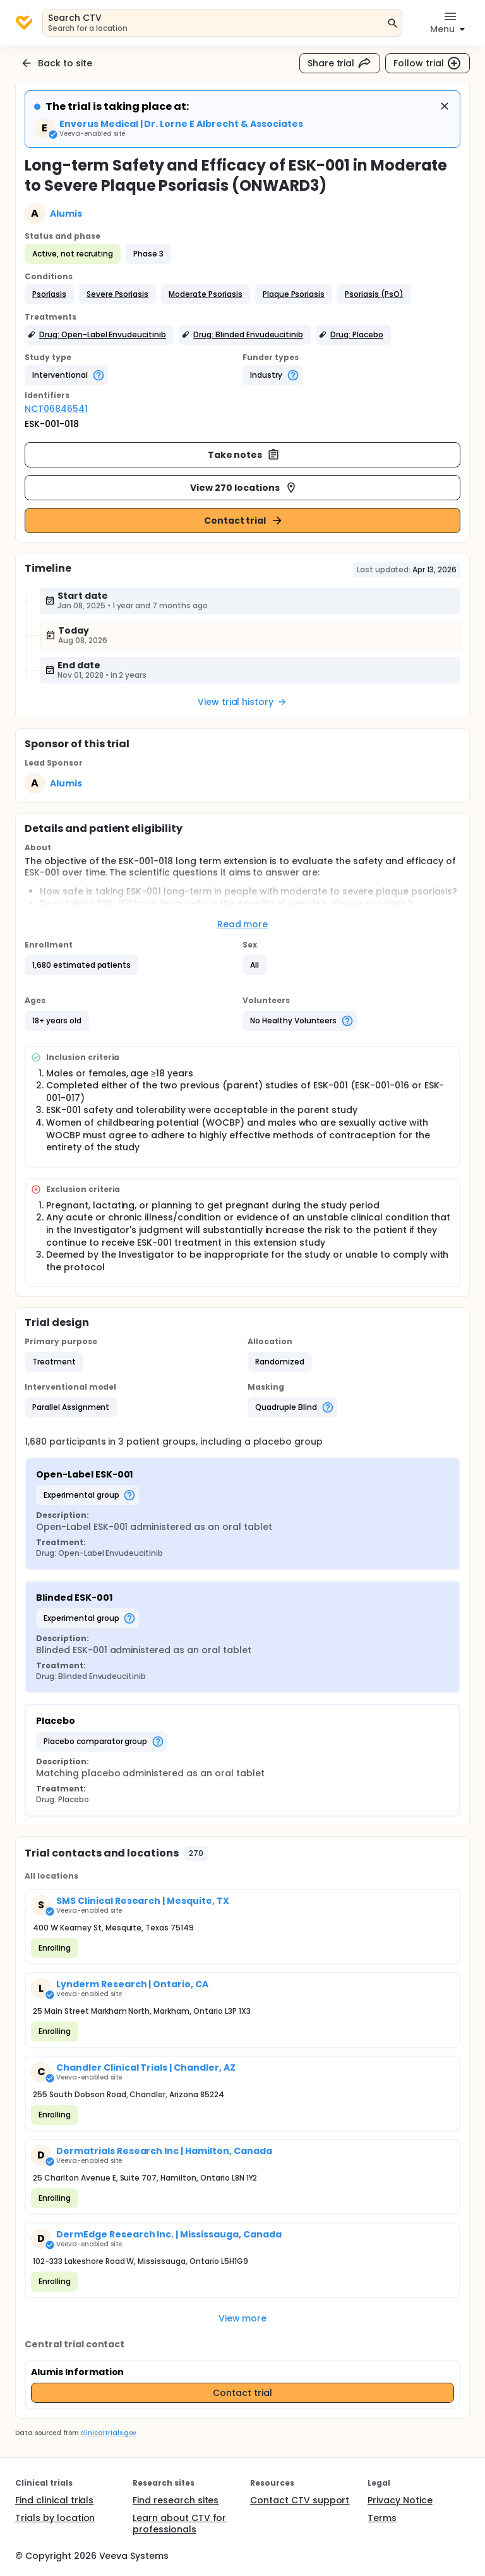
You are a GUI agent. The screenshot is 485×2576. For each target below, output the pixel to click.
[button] (49, 294)
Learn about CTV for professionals (179, 2523)
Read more (242, 924)
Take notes (244, 454)
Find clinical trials (54, 2500)
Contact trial (244, 520)
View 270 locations (243, 487)
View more (243, 2318)
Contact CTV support (299, 2500)
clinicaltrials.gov (108, 2433)
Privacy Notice (400, 2500)
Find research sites (176, 2500)
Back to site (56, 63)
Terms (382, 2518)
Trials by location (55, 2518)
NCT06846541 (56, 408)
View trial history (242, 701)
